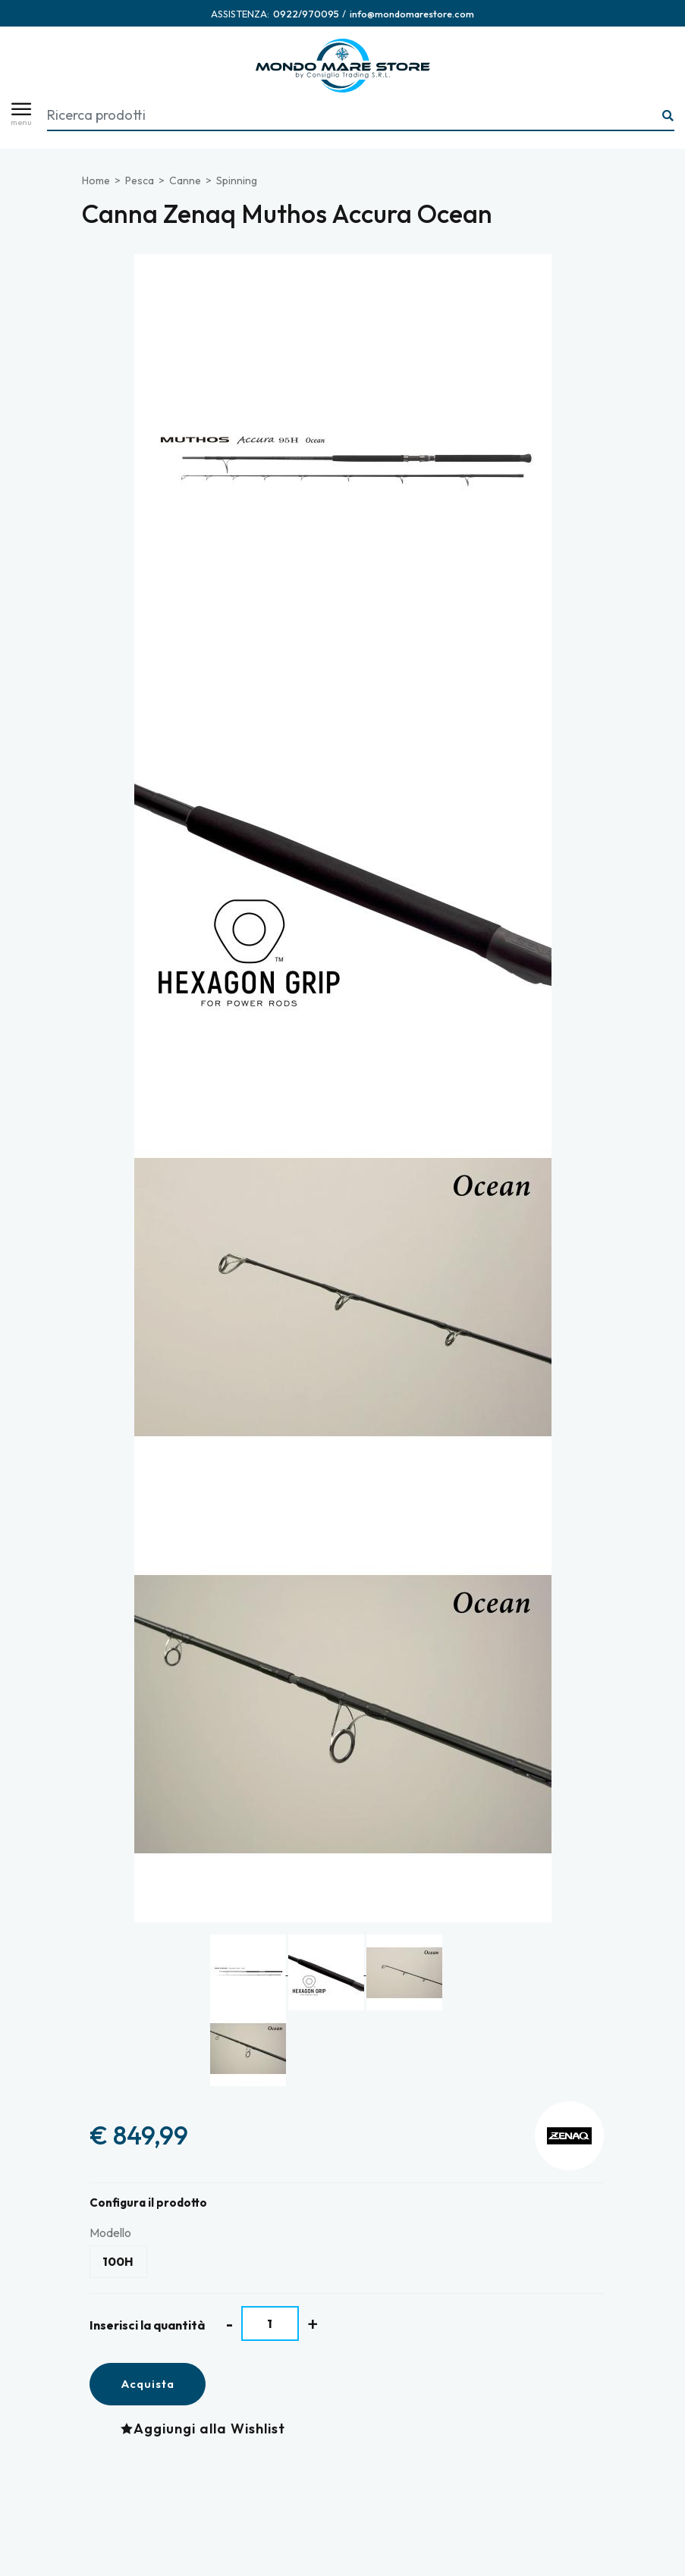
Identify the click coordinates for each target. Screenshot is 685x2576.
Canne (185, 180)
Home (96, 180)
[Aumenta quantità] (313, 2324)
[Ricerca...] (668, 116)
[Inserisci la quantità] (270, 2323)
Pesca (139, 180)
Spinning (236, 180)
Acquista (147, 2384)
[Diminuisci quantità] (229, 2324)
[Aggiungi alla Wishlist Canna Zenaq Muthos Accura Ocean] (207, 2428)
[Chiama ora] (306, 14)
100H (118, 2261)
